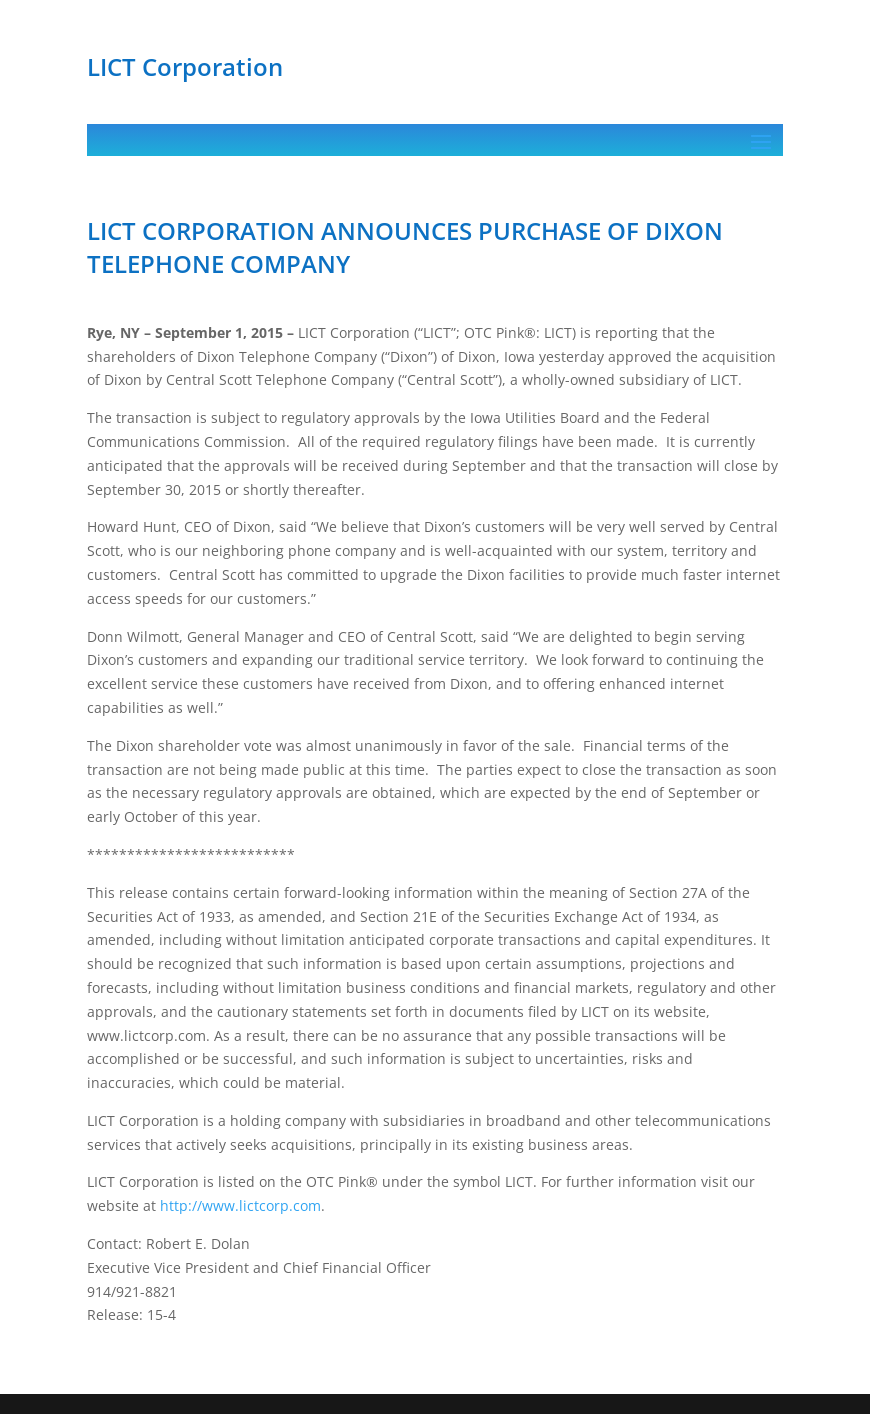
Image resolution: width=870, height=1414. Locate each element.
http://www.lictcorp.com (240, 1205)
